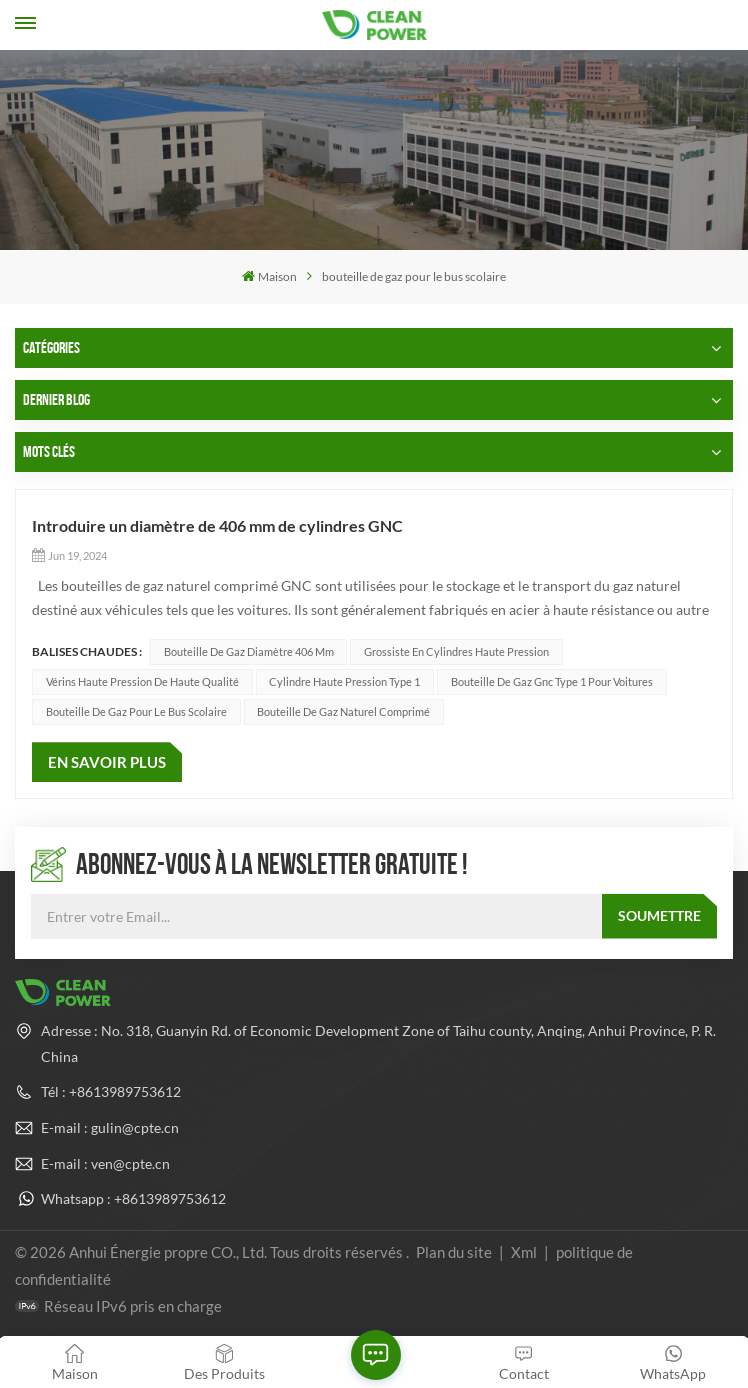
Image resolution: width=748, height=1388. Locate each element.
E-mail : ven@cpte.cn (105, 1163)
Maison (269, 276)
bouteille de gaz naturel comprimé (343, 711)
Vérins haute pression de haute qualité (142, 681)
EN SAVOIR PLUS (107, 762)
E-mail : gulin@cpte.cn (110, 1127)
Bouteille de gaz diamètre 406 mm (249, 651)
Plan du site (455, 1252)
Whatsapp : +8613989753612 (133, 1198)
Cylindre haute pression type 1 (344, 681)
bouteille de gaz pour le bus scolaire (136, 711)
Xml (524, 1252)
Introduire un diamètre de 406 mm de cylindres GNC (217, 525)
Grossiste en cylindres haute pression (456, 651)
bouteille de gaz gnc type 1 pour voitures (552, 681)
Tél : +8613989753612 (111, 1091)
